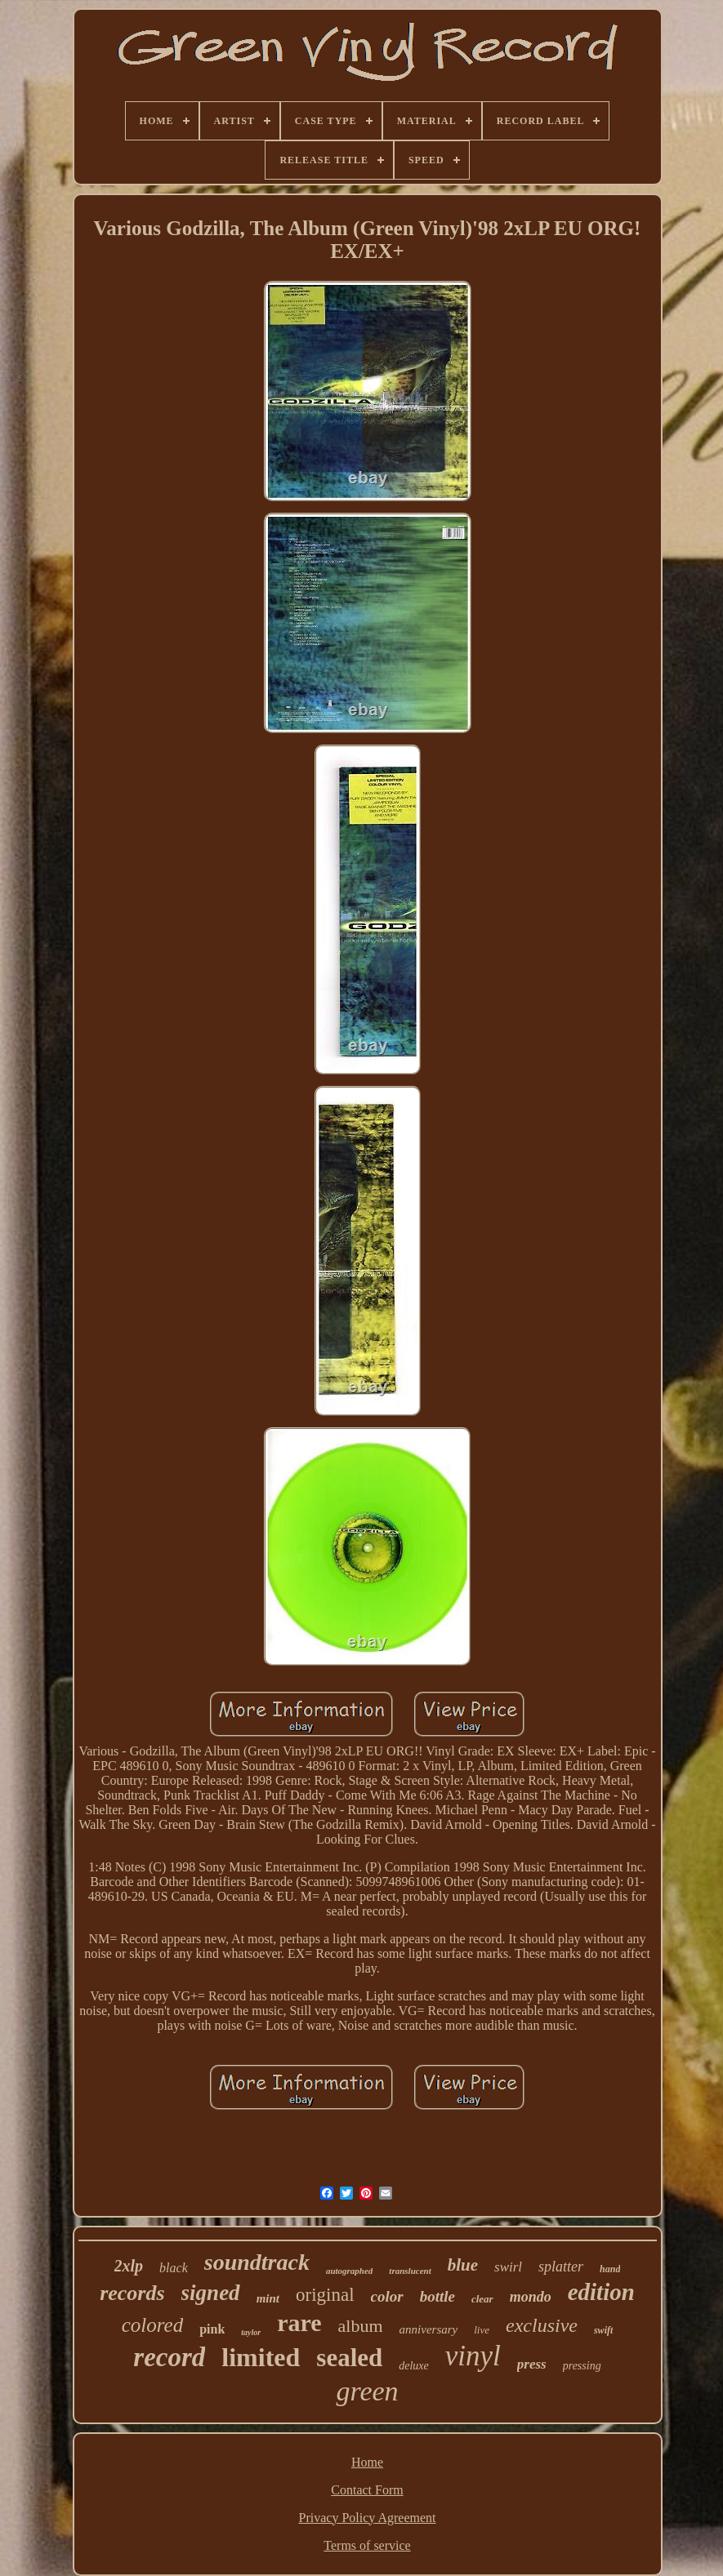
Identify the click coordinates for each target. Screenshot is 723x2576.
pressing (582, 2366)
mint (268, 2298)
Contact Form (367, 2490)
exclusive (542, 2325)
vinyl (473, 2356)
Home (367, 2462)
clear (482, 2299)
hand (610, 2269)
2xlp (129, 2266)
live (481, 2330)
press (532, 2364)
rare (299, 2322)
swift (603, 2330)
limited (260, 2357)
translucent (410, 2271)
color (387, 2296)
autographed (349, 2271)
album (360, 2326)
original (325, 2295)
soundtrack (257, 2262)
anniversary (428, 2329)
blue (463, 2265)
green (367, 2391)
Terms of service (367, 2545)
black (173, 2268)
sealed (349, 2357)
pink (212, 2329)
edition (601, 2292)
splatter (560, 2266)
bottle (437, 2296)
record (169, 2357)
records (132, 2293)
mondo (530, 2297)
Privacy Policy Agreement (367, 2518)
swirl (508, 2267)
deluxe (414, 2366)
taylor (251, 2332)
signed (210, 2292)
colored (152, 2325)
